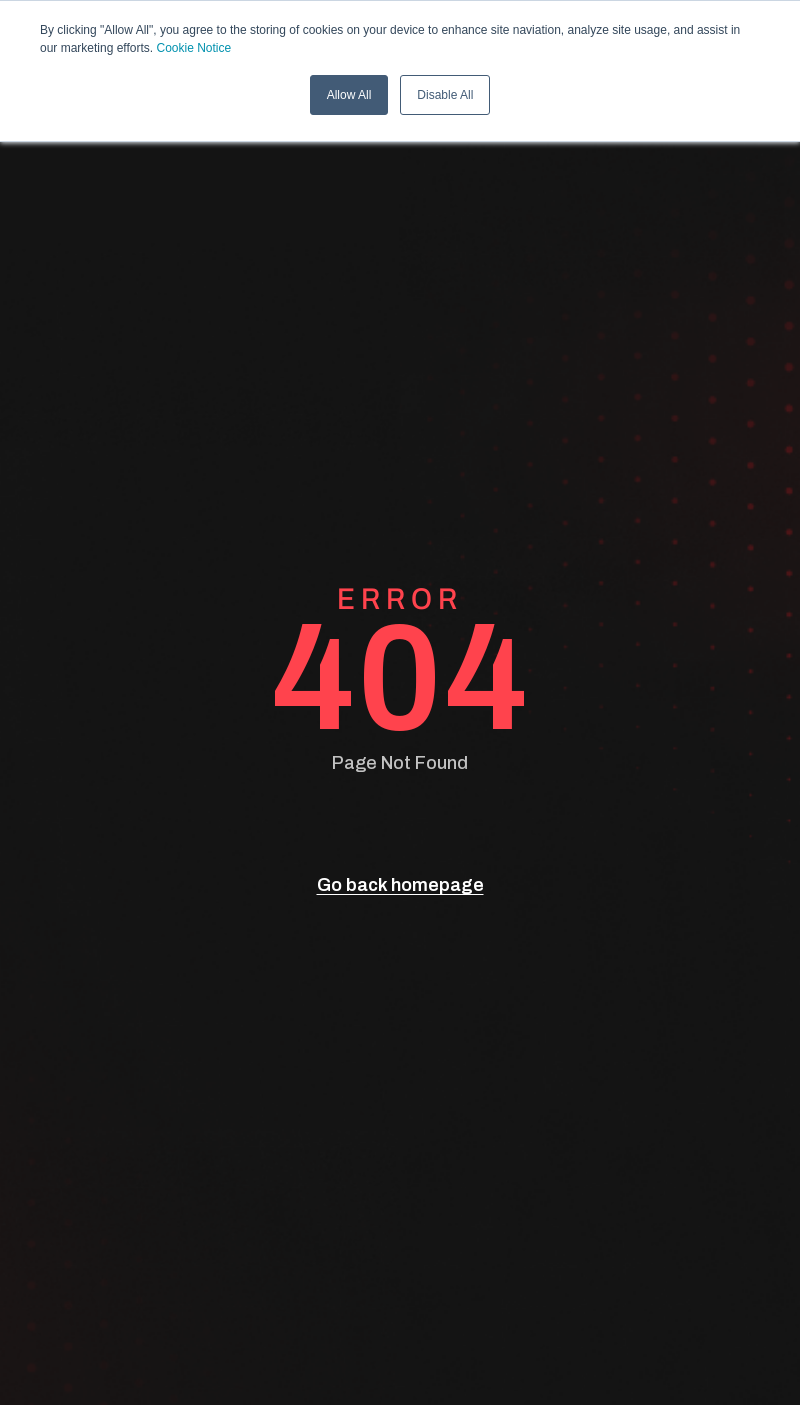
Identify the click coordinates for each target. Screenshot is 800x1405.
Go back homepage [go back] (400, 885)
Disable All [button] (445, 95)
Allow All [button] (349, 95)
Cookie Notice (194, 48)
